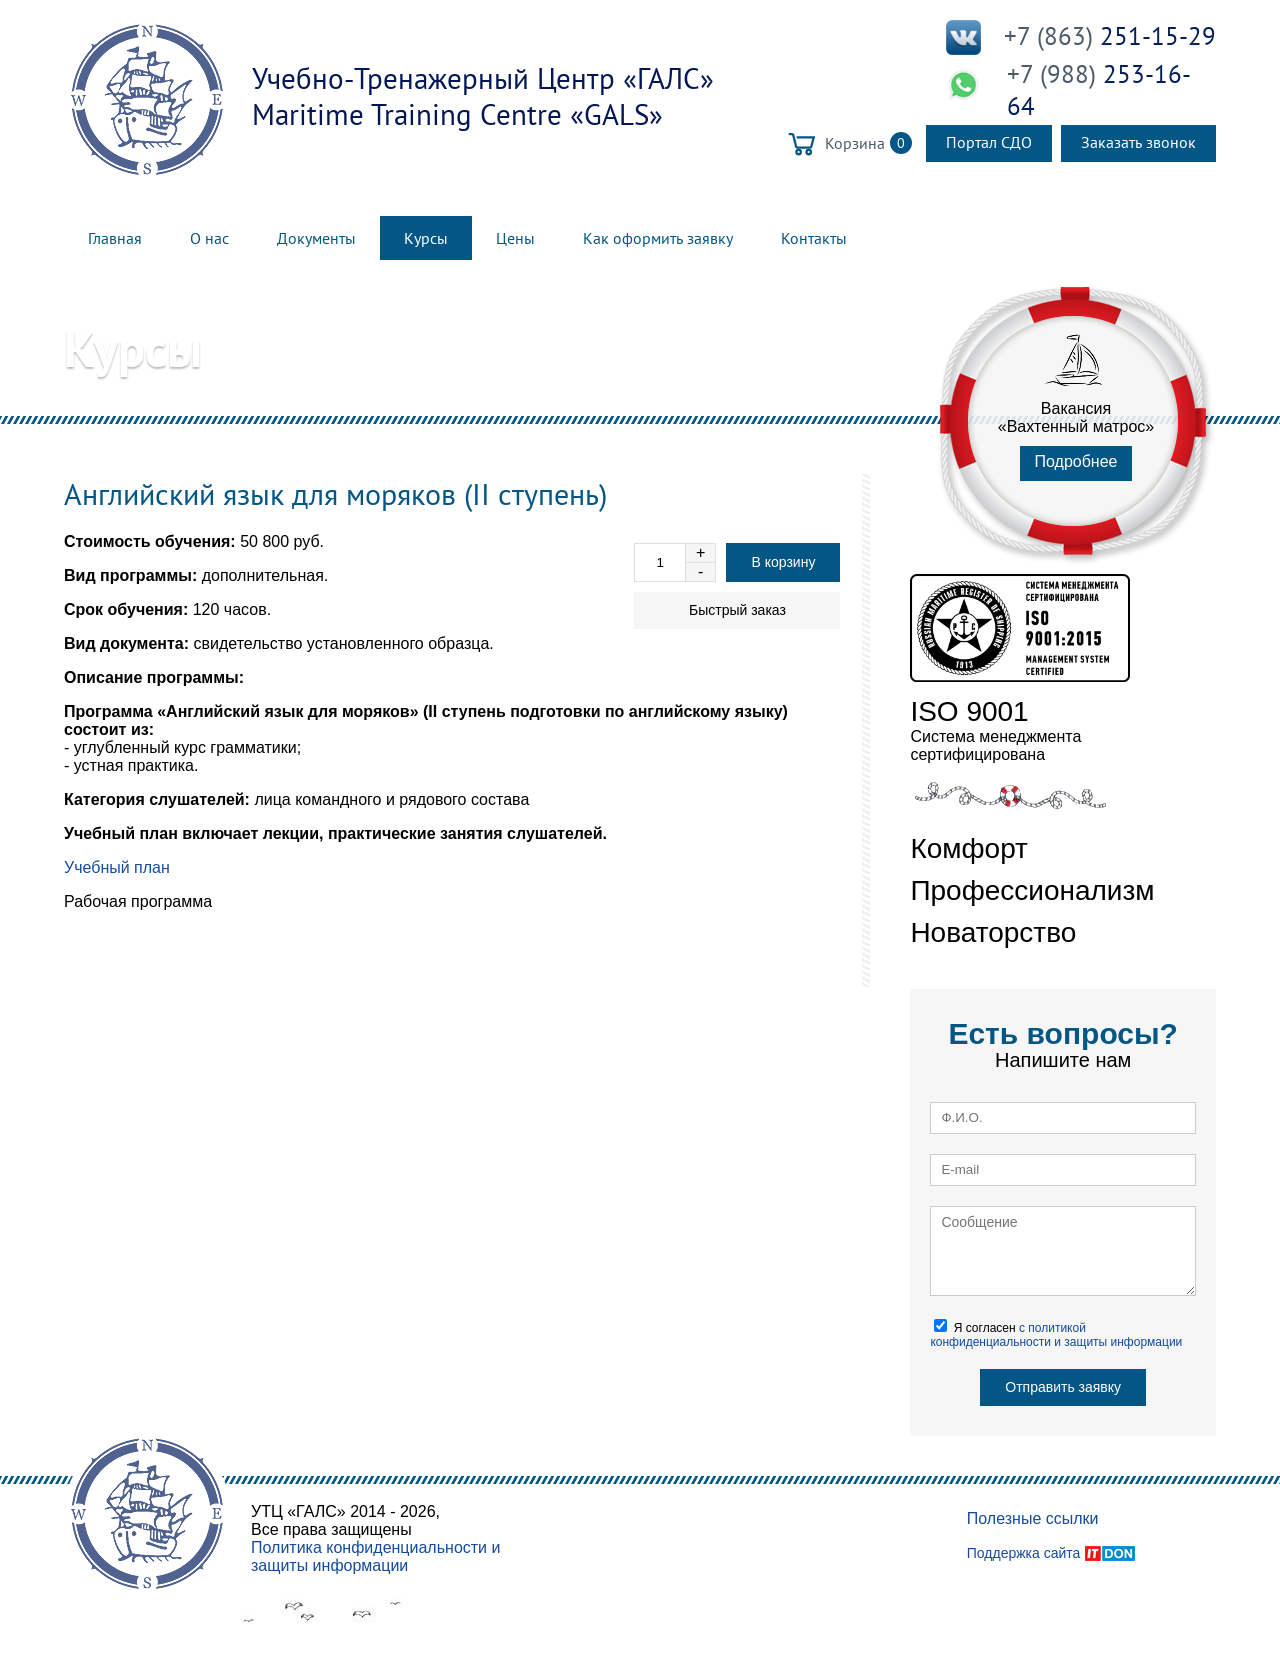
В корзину (783, 562)
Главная (115, 238)
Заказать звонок (1138, 142)
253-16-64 (1099, 90)
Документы (316, 238)
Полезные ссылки (1033, 1518)
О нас (209, 238)
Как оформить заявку (658, 238)
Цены (515, 238)
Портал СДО (989, 142)
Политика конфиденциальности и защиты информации (375, 1556)
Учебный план (117, 867)
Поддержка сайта (1024, 1553)
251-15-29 (1110, 36)
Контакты (814, 238)
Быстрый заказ (737, 610)
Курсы (426, 238)
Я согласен (1056, 1334)
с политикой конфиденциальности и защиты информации (1056, 1335)
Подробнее (1076, 461)
